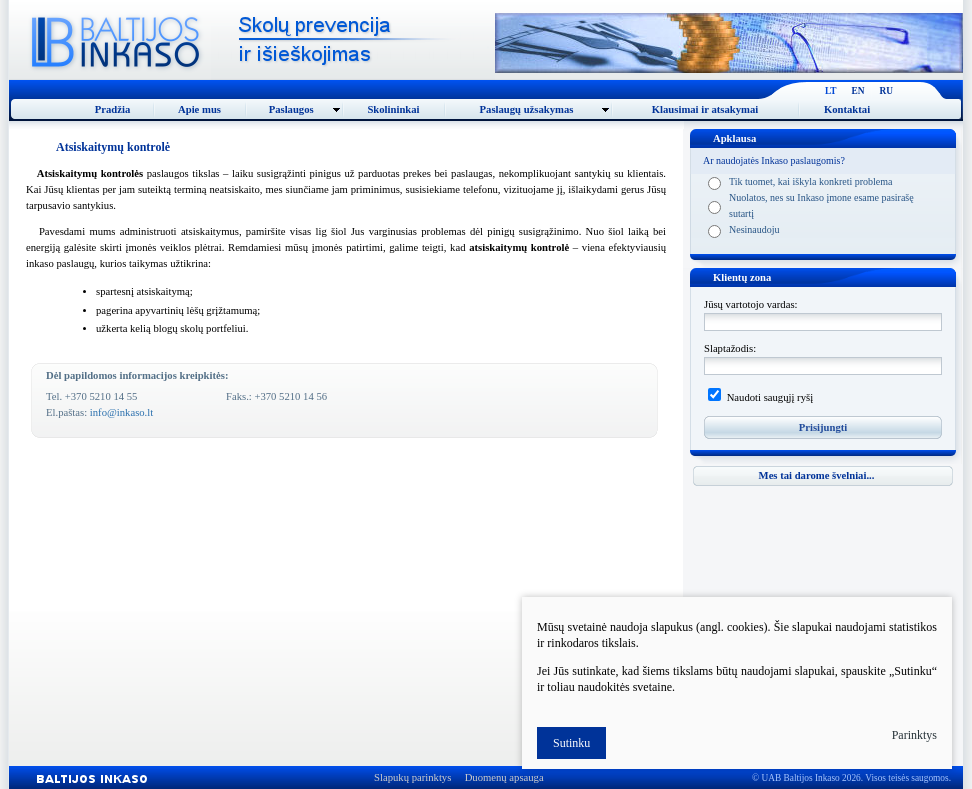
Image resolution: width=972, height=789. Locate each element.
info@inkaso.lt (121, 412)
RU (886, 91)
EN (858, 91)
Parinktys (914, 735)
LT (831, 91)
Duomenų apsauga (504, 777)
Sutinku (571, 743)
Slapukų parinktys (412, 777)
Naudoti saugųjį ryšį (768, 397)
